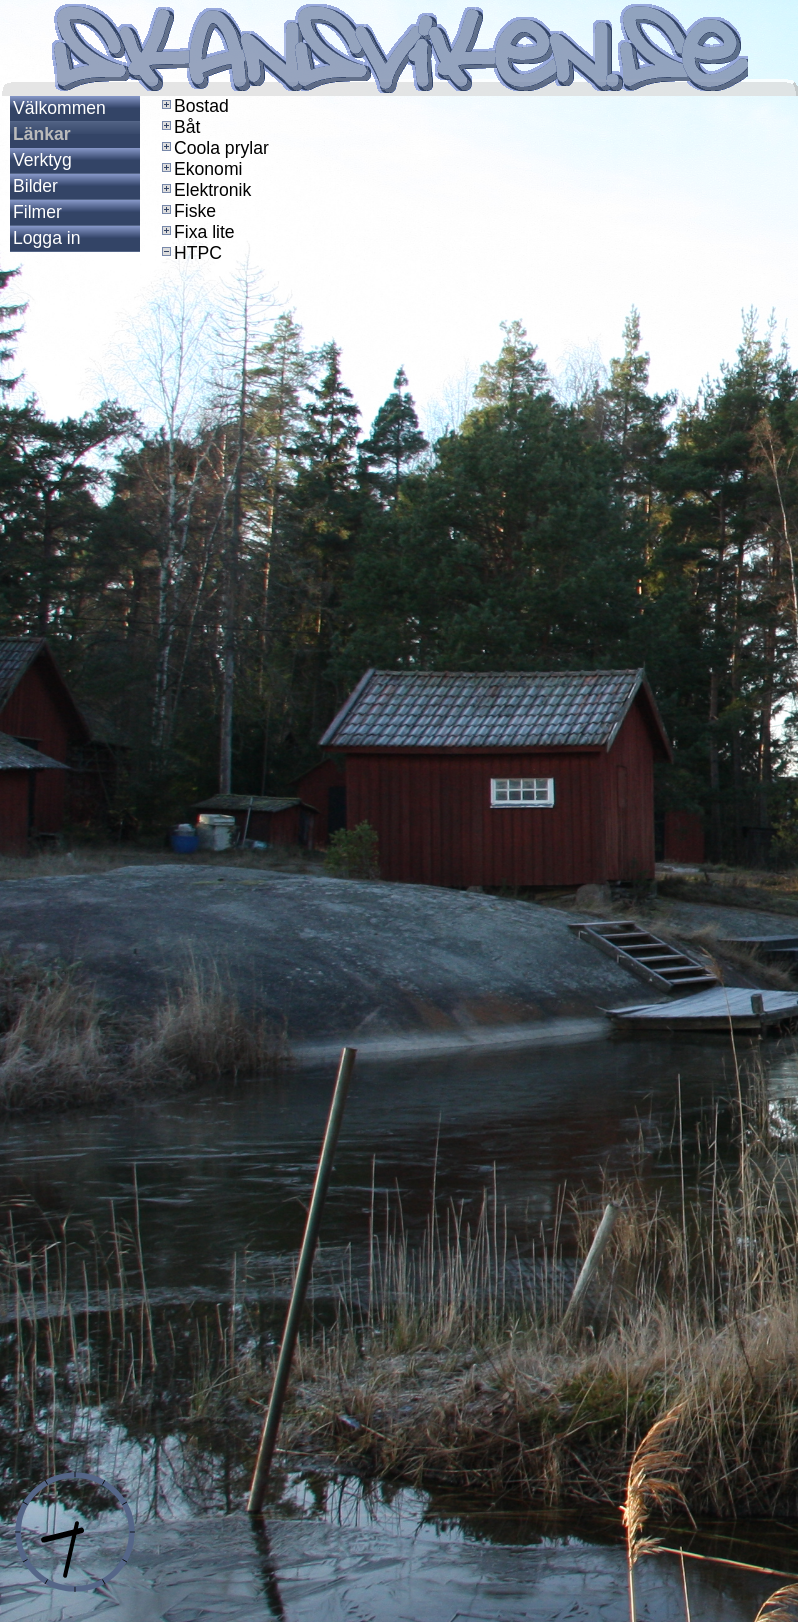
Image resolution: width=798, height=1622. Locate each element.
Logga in (47, 238)
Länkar (42, 134)
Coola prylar (213, 148)
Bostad (193, 106)
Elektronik (204, 190)
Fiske (187, 211)
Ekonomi (200, 169)
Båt (179, 127)
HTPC (190, 253)
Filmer (37, 212)
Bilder (35, 186)
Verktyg (42, 160)
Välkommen (59, 108)
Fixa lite (196, 232)
